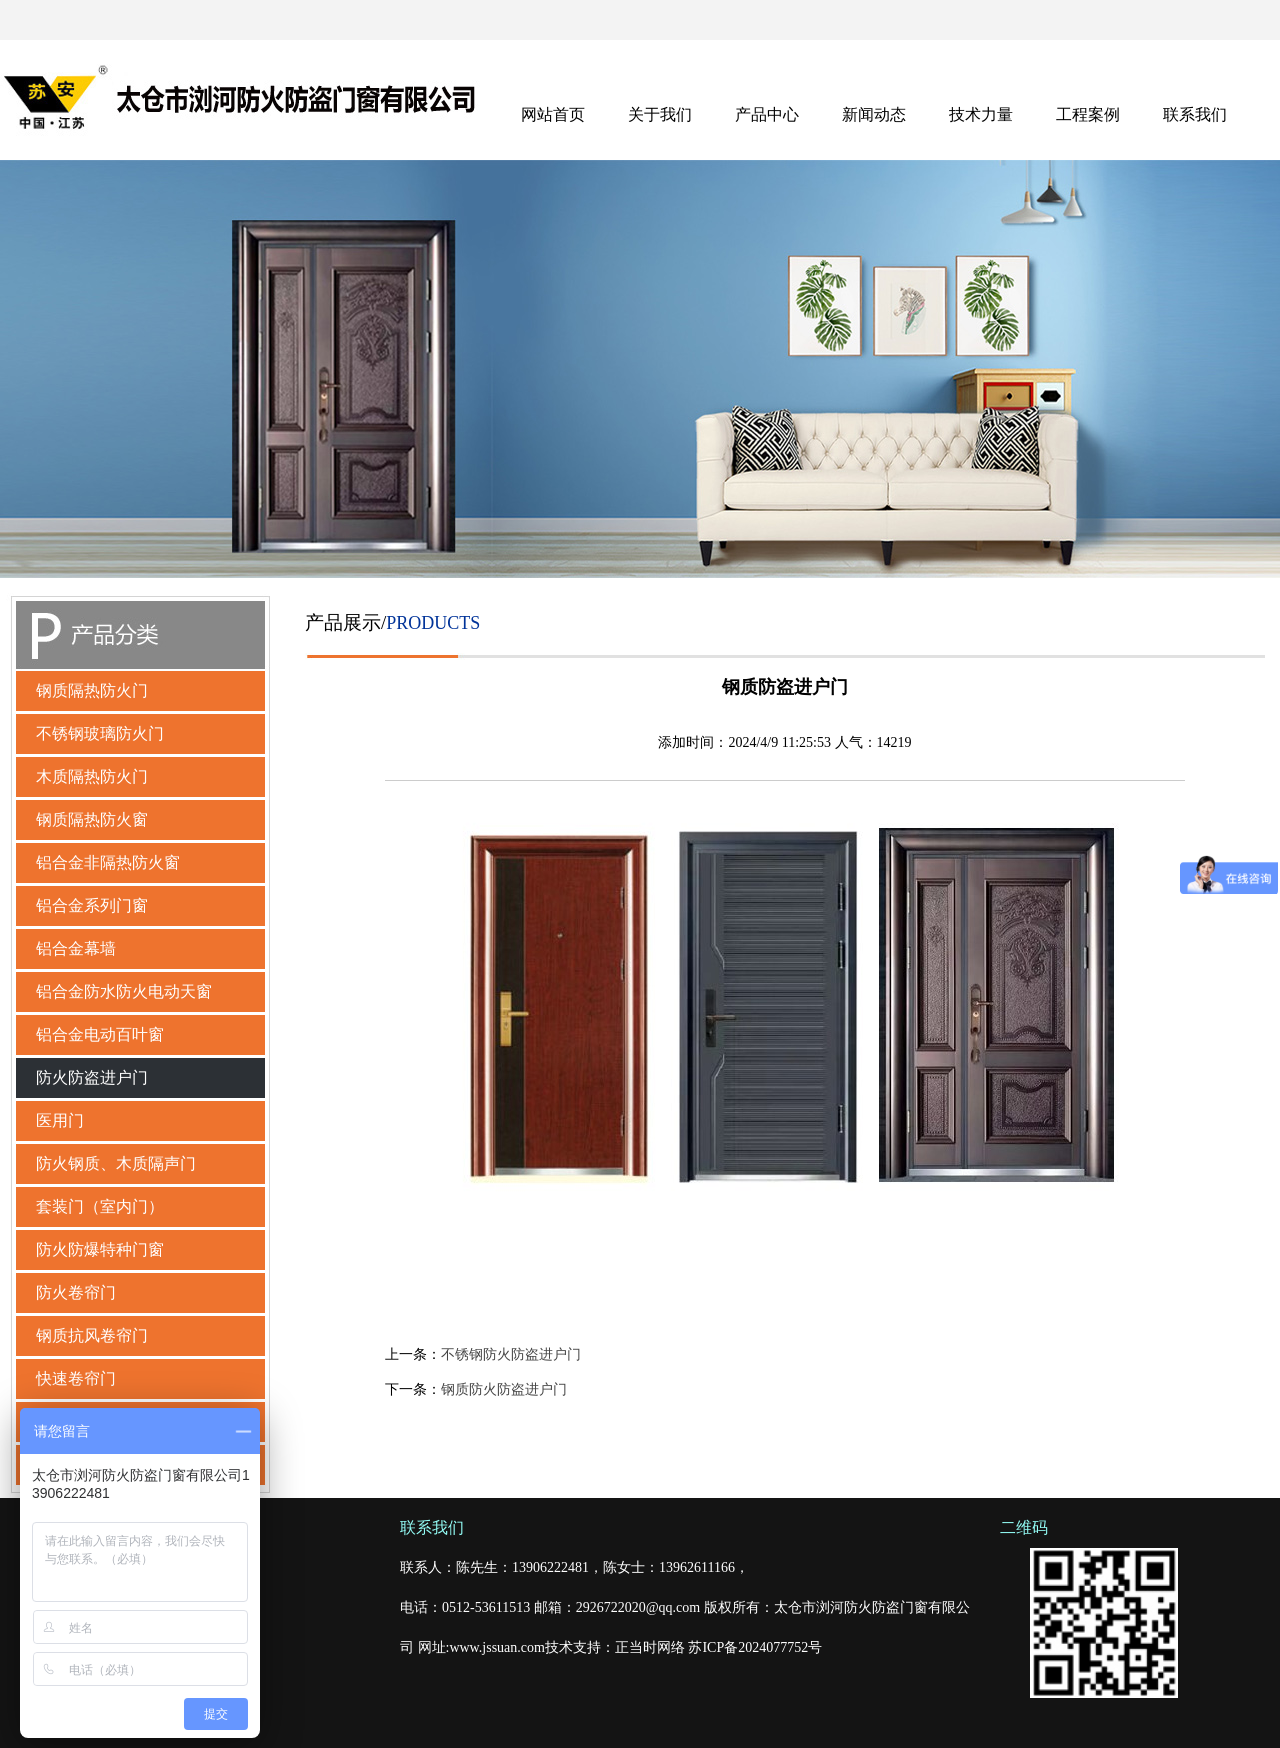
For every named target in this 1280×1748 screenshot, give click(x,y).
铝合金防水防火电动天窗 (124, 991)
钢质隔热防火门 (92, 690)
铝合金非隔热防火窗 (108, 862)
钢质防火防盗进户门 (504, 1389)
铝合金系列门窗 (92, 905)
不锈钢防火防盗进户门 (511, 1354)
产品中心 (767, 114)
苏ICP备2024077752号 (755, 1647)
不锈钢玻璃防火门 (100, 733)
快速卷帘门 (76, 1378)
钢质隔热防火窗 (92, 819)
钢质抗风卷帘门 (92, 1335)
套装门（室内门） (100, 1206)
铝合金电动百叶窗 (100, 1034)
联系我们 (1195, 114)
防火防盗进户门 (92, 1077)
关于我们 (660, 114)
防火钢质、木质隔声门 (116, 1163)
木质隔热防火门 (92, 776)
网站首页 (553, 114)
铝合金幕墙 (76, 948)
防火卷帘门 (76, 1292)
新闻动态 (874, 114)
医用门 (60, 1120)
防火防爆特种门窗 (100, 1249)
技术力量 (981, 114)
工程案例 (1088, 114)
